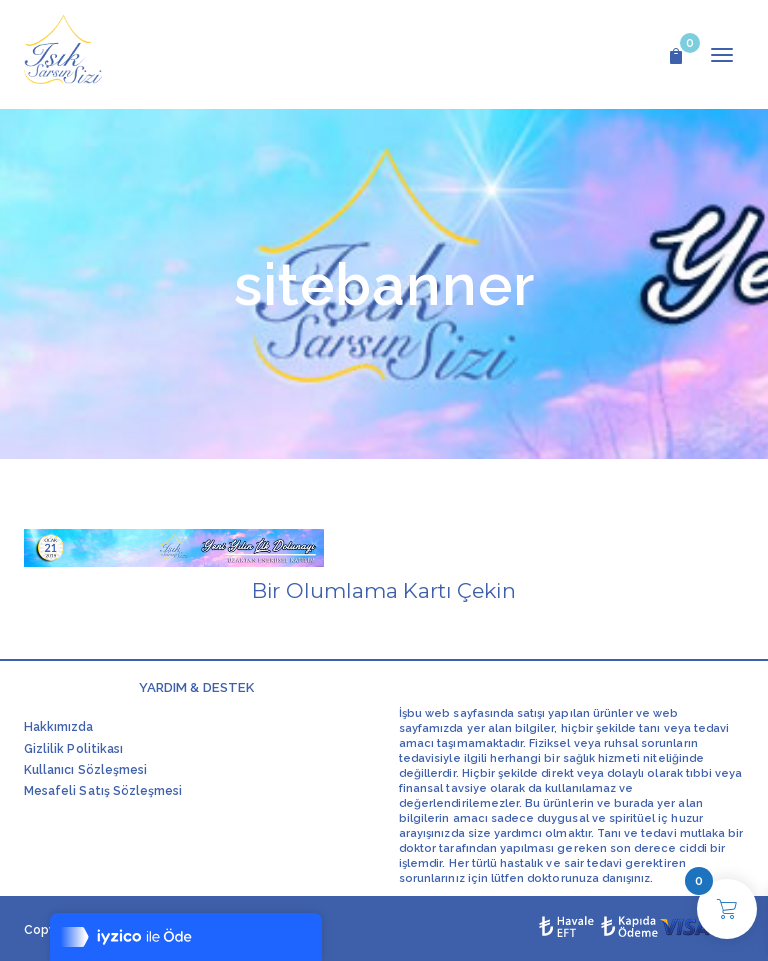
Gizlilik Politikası (73, 749)
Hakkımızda (59, 727)
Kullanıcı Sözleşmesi (85, 770)
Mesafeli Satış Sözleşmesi (103, 791)
